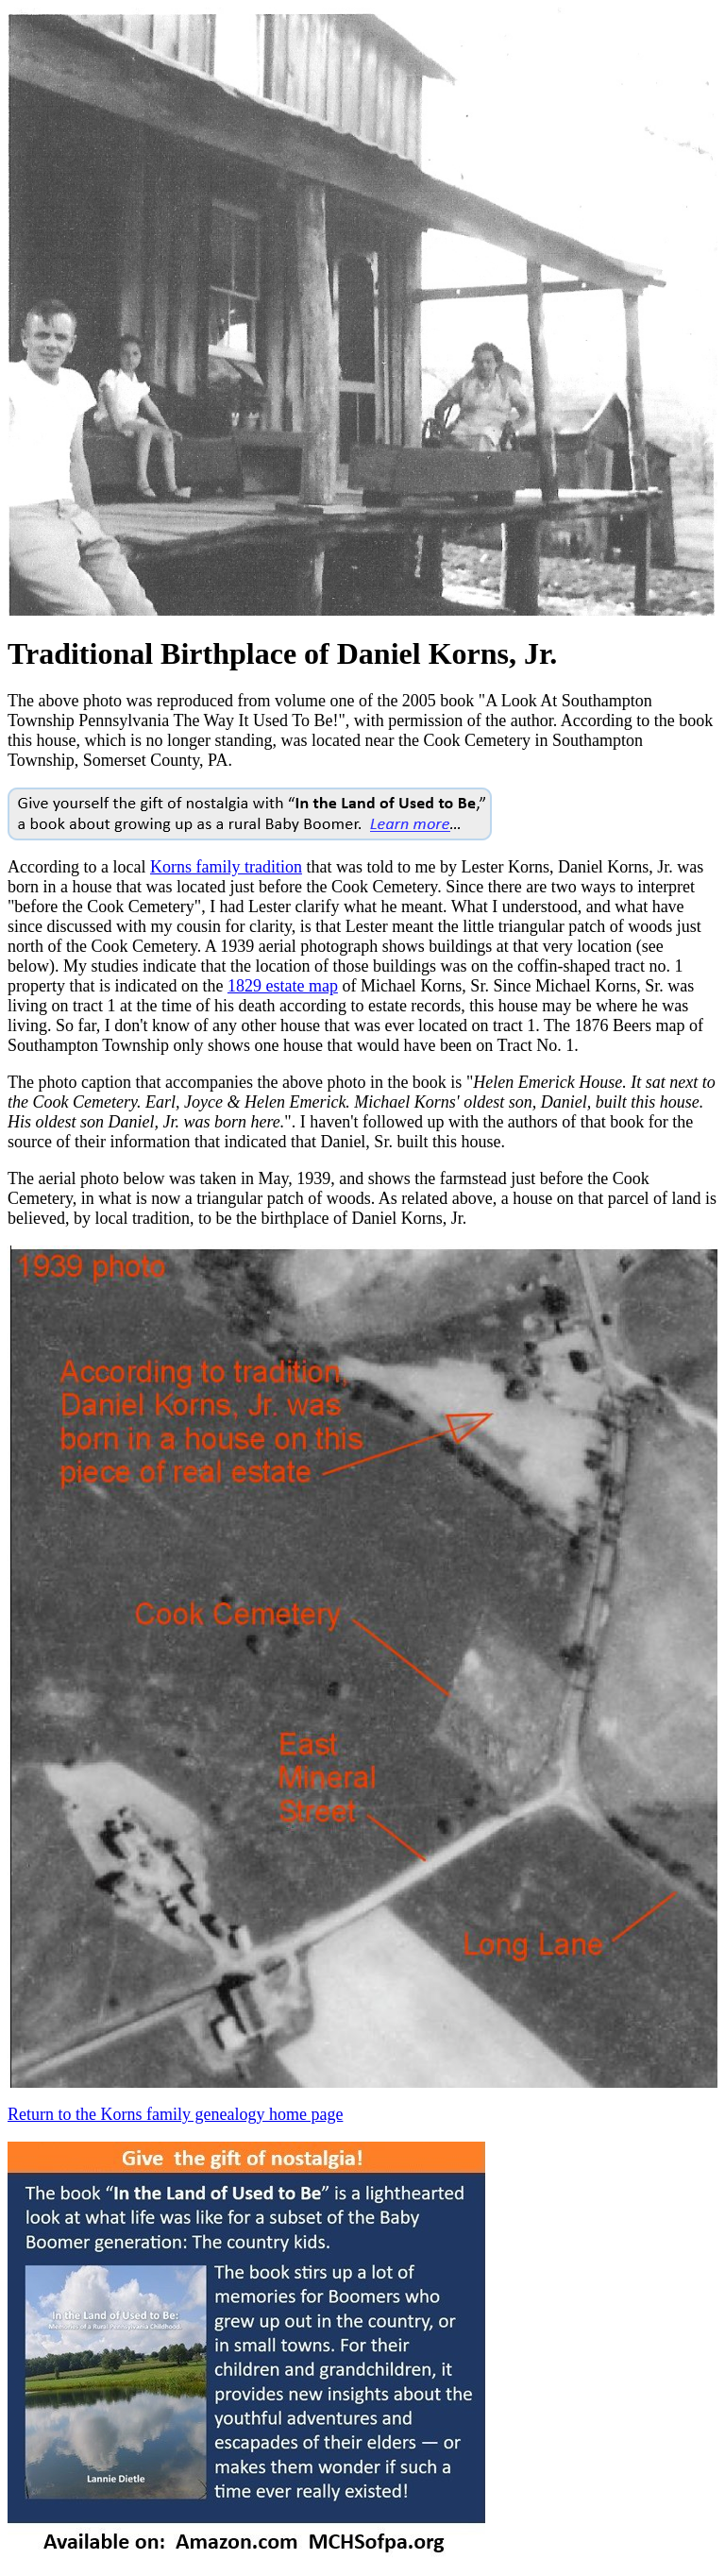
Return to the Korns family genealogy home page (175, 2114)
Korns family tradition (226, 866)
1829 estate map (283, 985)
